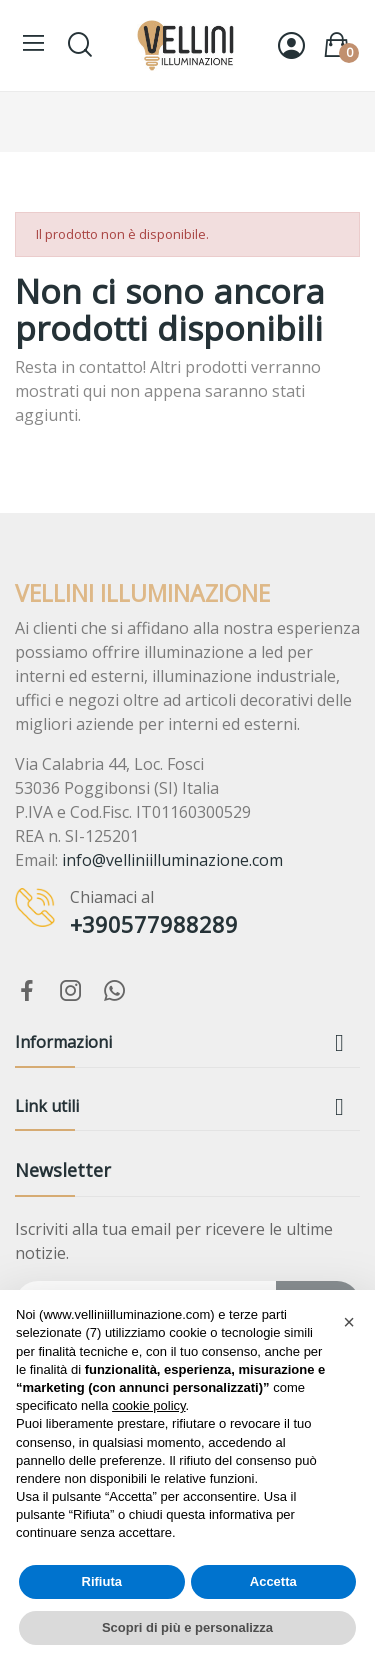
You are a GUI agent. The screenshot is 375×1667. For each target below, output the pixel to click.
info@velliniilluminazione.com (172, 860)
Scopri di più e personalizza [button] (187, 1627)
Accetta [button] (273, 1581)
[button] (349, 1322)
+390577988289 (154, 924)
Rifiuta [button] (102, 1581)
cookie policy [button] (148, 1405)
